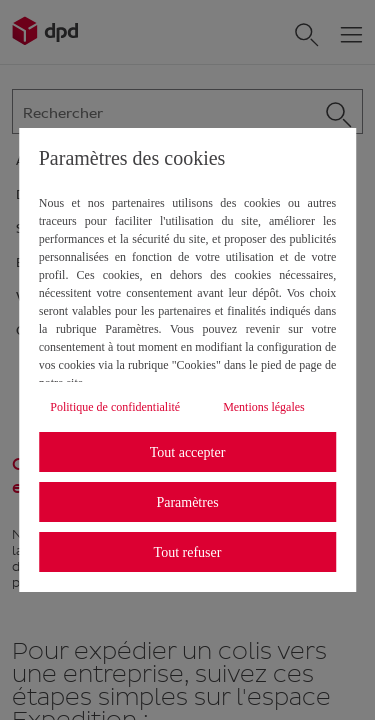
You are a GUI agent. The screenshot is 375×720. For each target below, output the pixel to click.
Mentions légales (264, 407)
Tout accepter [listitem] (188, 452)
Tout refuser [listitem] (188, 552)
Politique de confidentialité (115, 407)
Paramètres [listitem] (187, 502)
